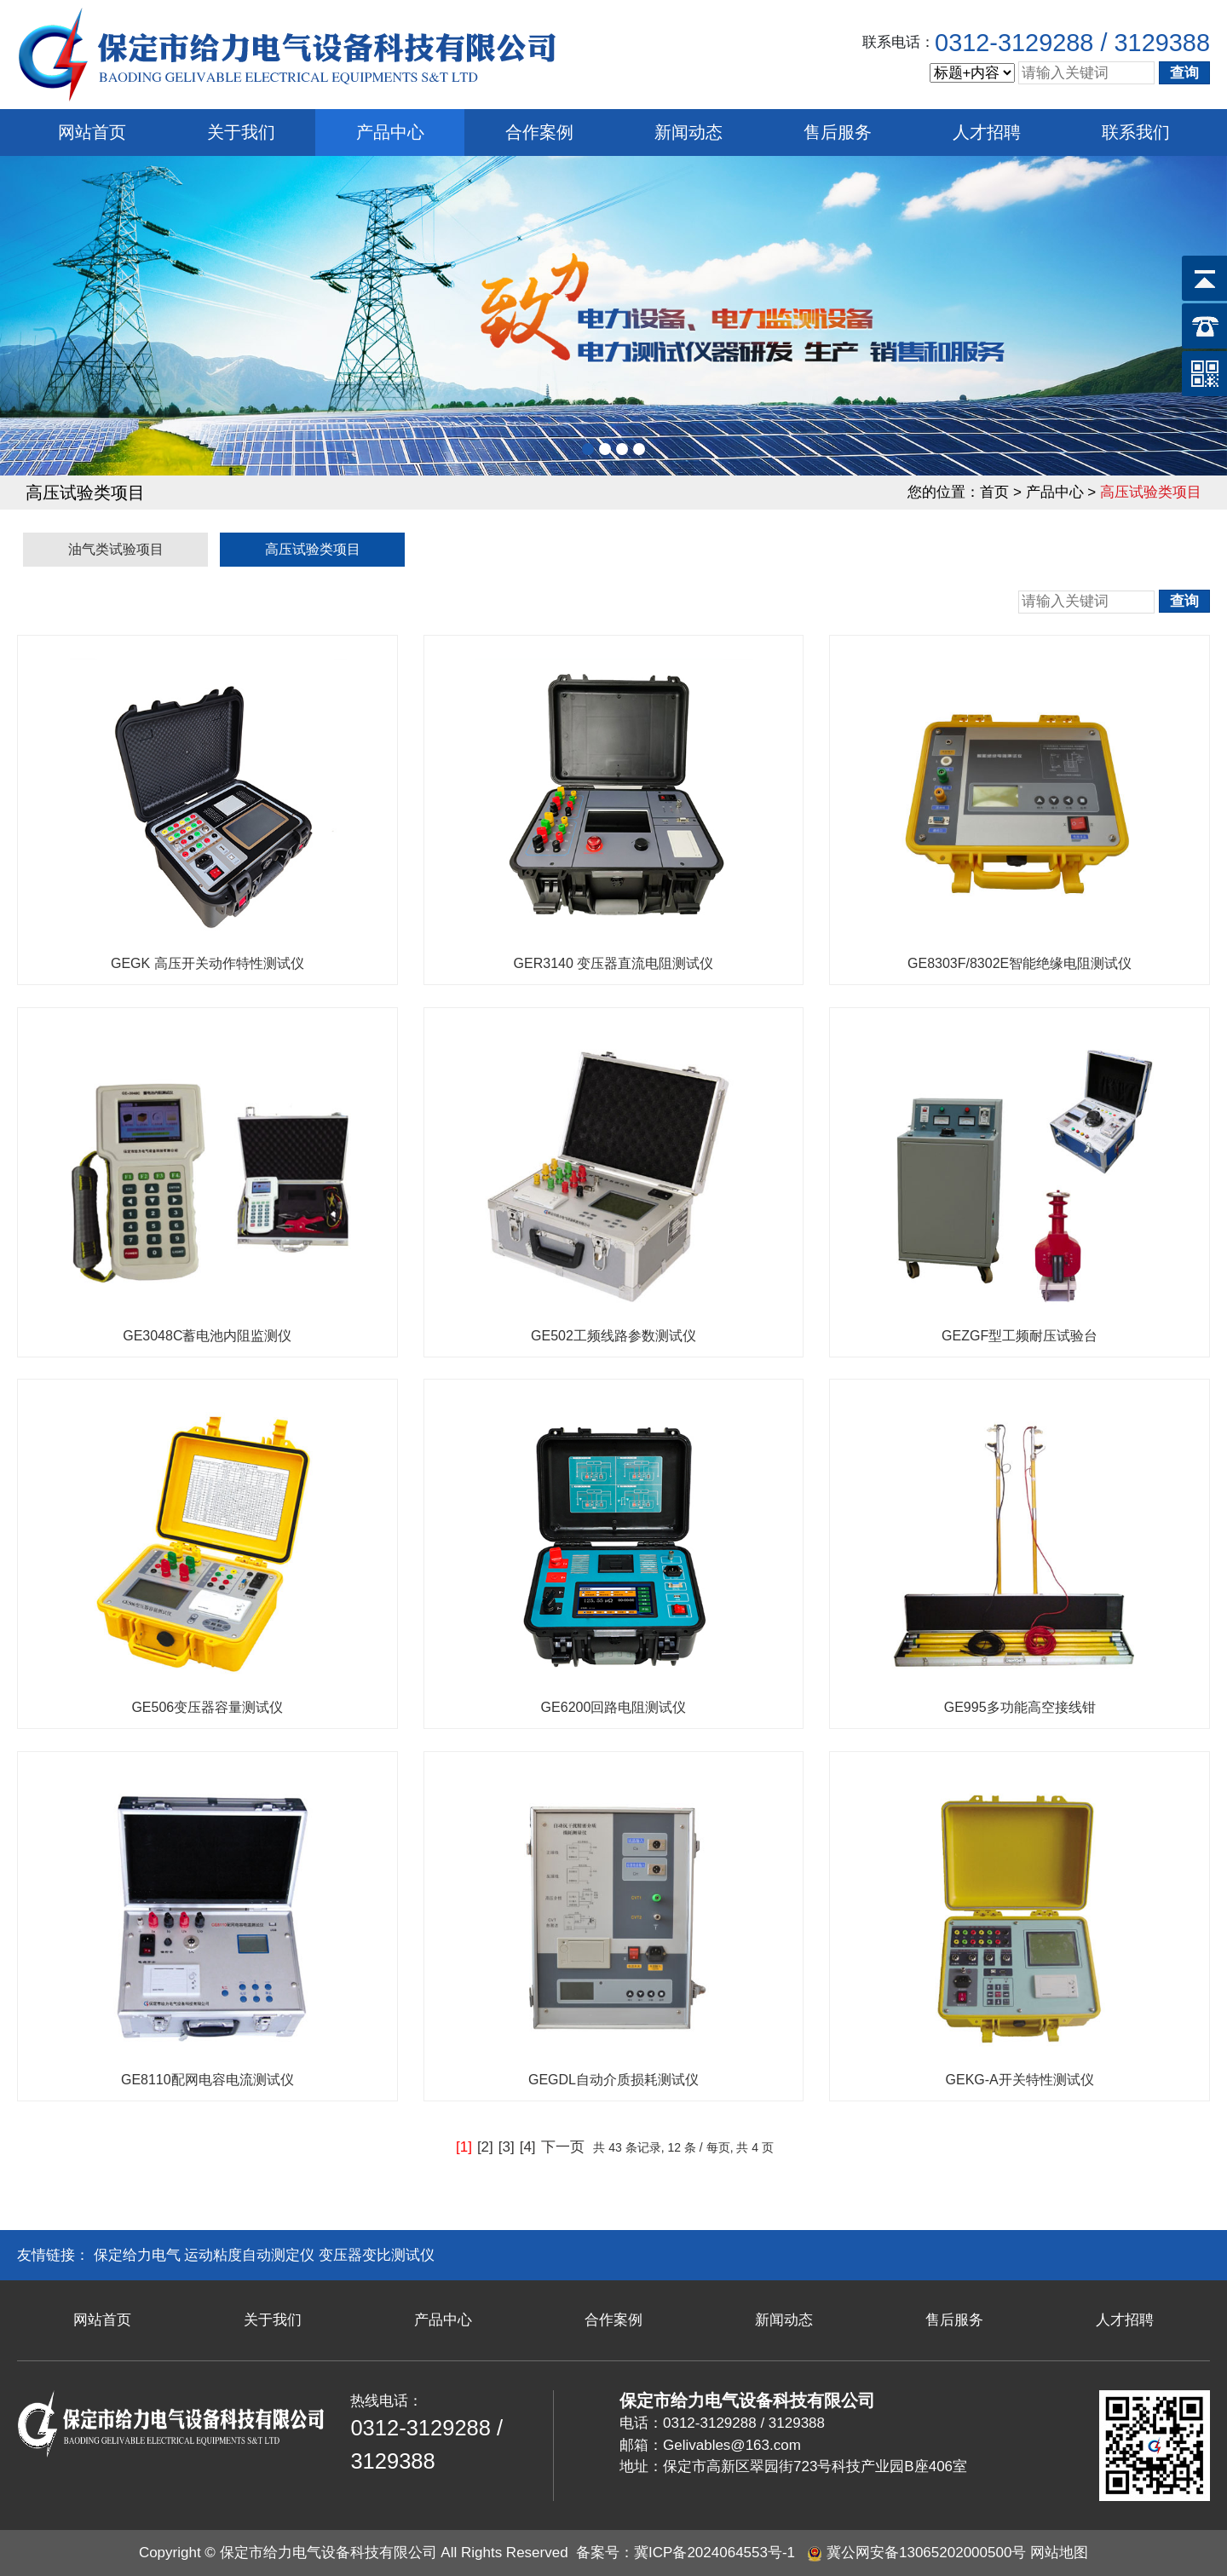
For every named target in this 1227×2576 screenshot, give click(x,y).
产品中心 (390, 132)
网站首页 (92, 132)
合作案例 (539, 132)
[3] (506, 2147)
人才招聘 (987, 132)
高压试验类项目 (312, 549)
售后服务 (838, 132)
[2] (485, 2147)
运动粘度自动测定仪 (249, 2255)
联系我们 (1136, 132)
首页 (994, 492)
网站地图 (1059, 2552)
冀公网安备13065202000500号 (926, 2552)
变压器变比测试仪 (377, 2255)
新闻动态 (688, 132)
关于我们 (241, 132)
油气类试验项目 (116, 549)
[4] (528, 2147)
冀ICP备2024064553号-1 (714, 2552)
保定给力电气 (137, 2255)
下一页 (563, 2147)
